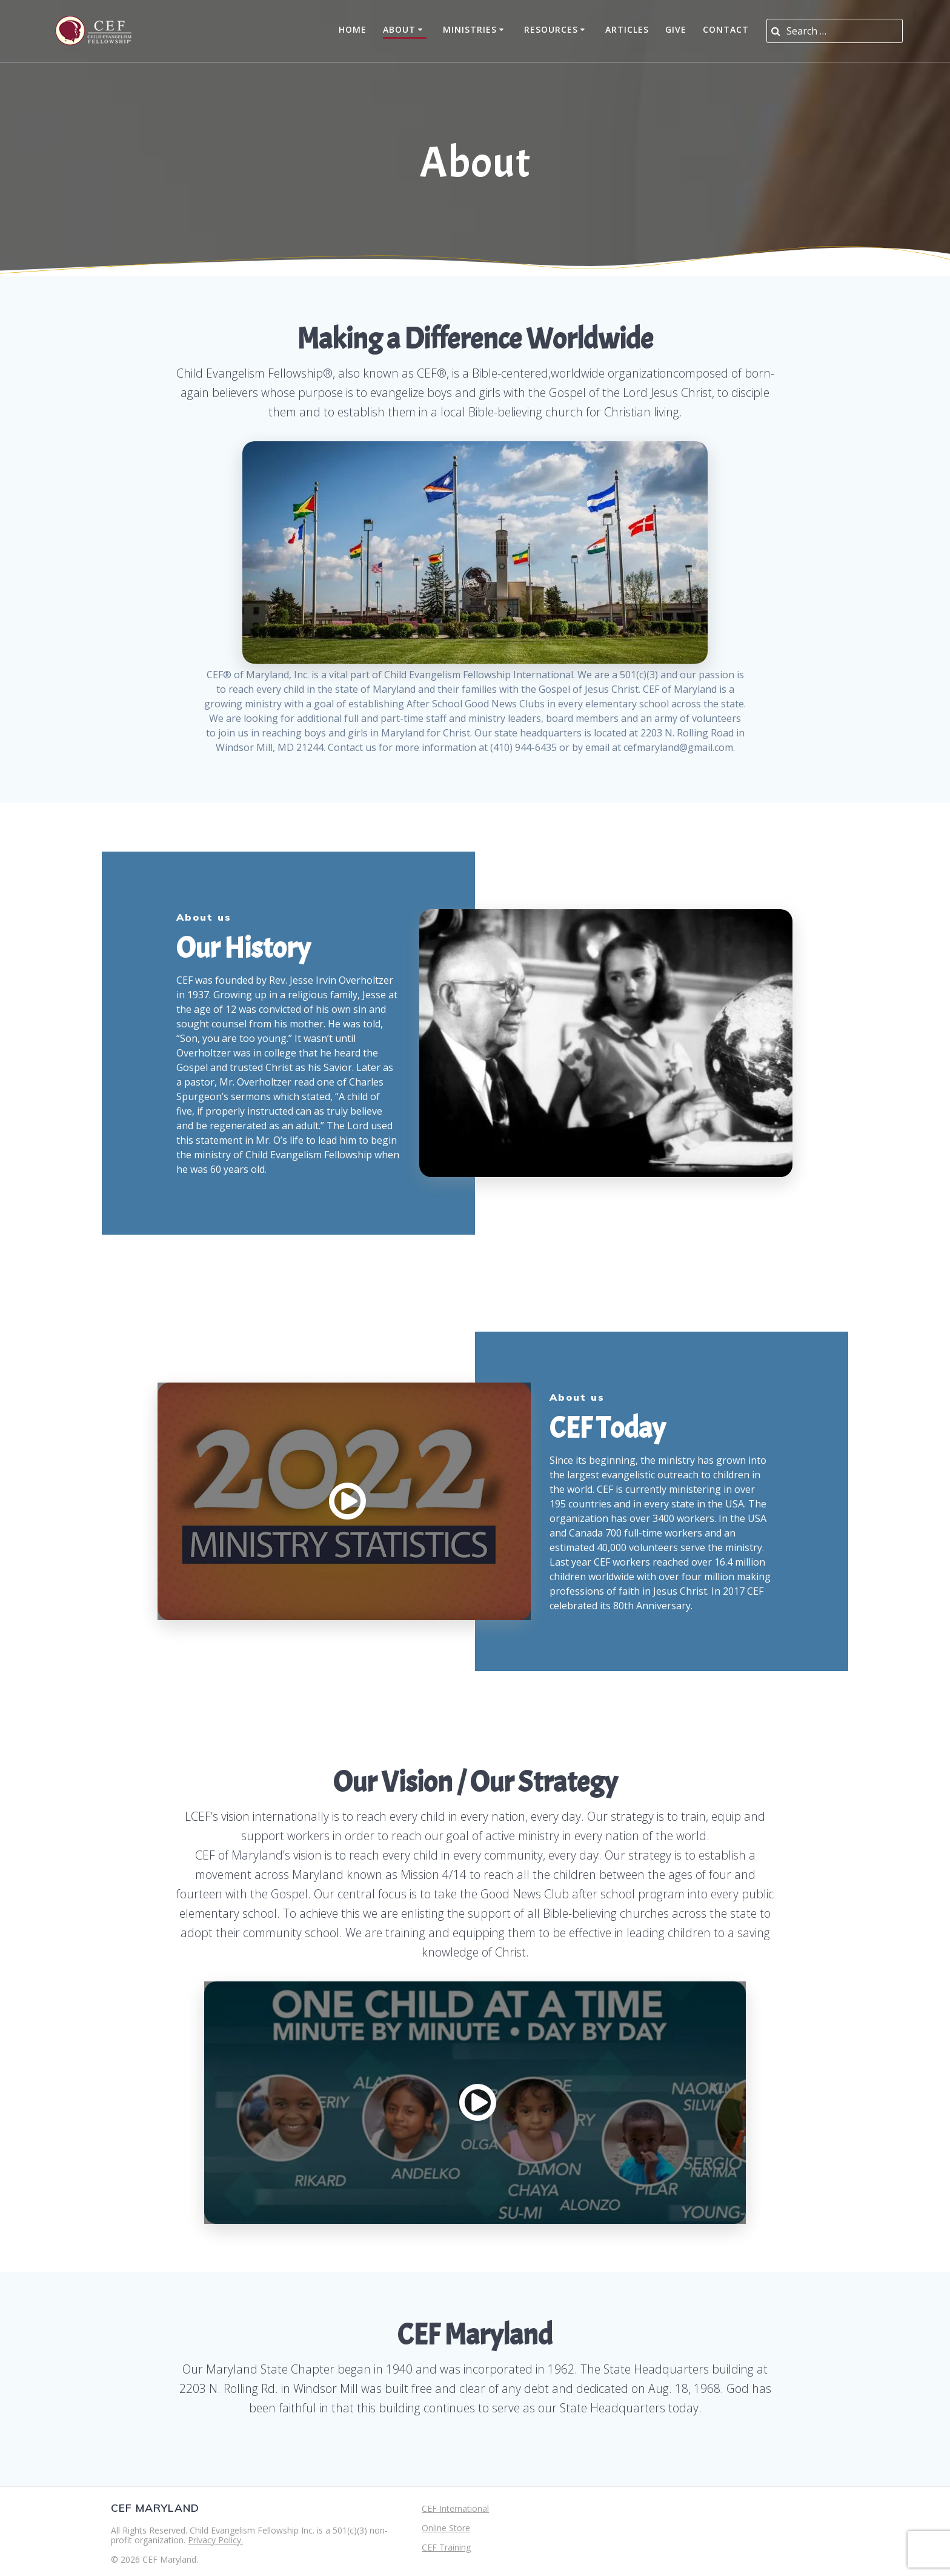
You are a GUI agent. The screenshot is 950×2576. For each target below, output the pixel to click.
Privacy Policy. (215, 2540)
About (399, 29)
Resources (551, 29)
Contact (726, 29)
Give (675, 29)
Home (353, 29)
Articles (627, 29)
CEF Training (446, 2547)
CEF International (455, 2508)
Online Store (446, 2528)
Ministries (470, 29)
